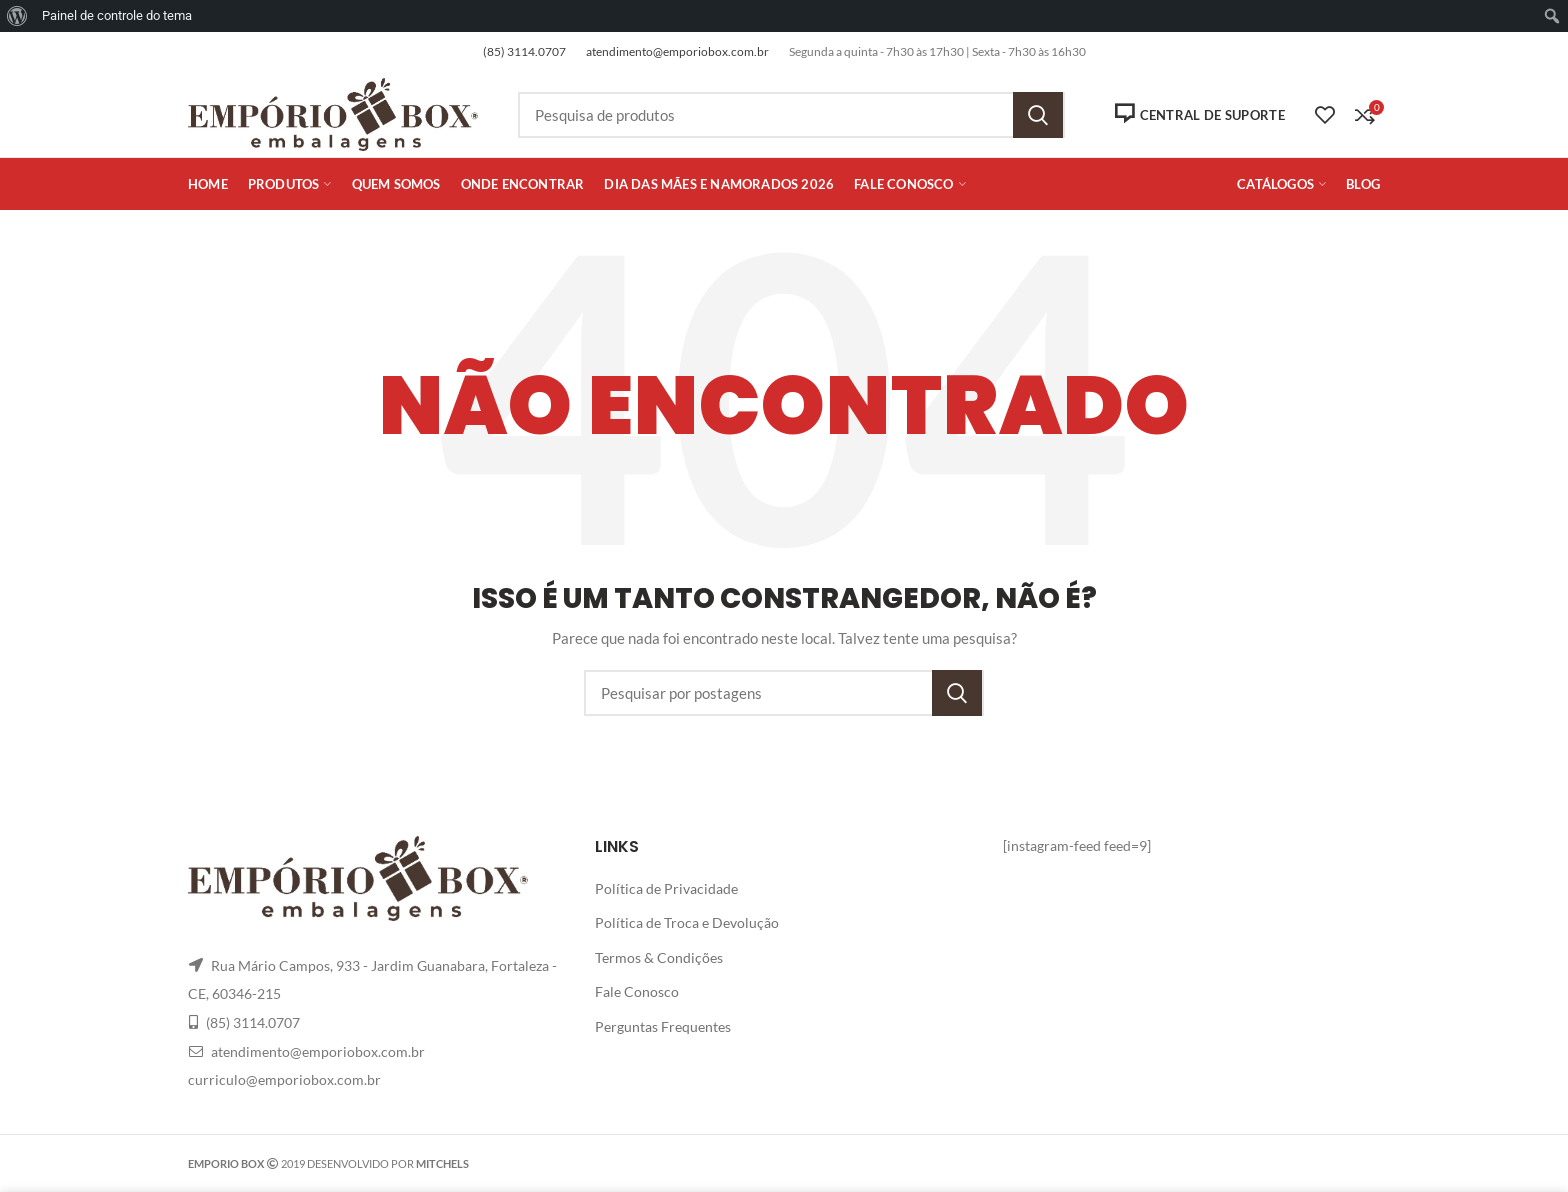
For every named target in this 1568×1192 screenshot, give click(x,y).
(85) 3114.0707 (524, 51)
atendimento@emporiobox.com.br (677, 51)
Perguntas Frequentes (663, 1026)
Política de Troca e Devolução (687, 922)
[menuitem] (17, 16)
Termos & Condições (659, 957)
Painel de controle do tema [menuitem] (117, 15)
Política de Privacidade (666, 888)
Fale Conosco (637, 991)
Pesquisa (1038, 115)
